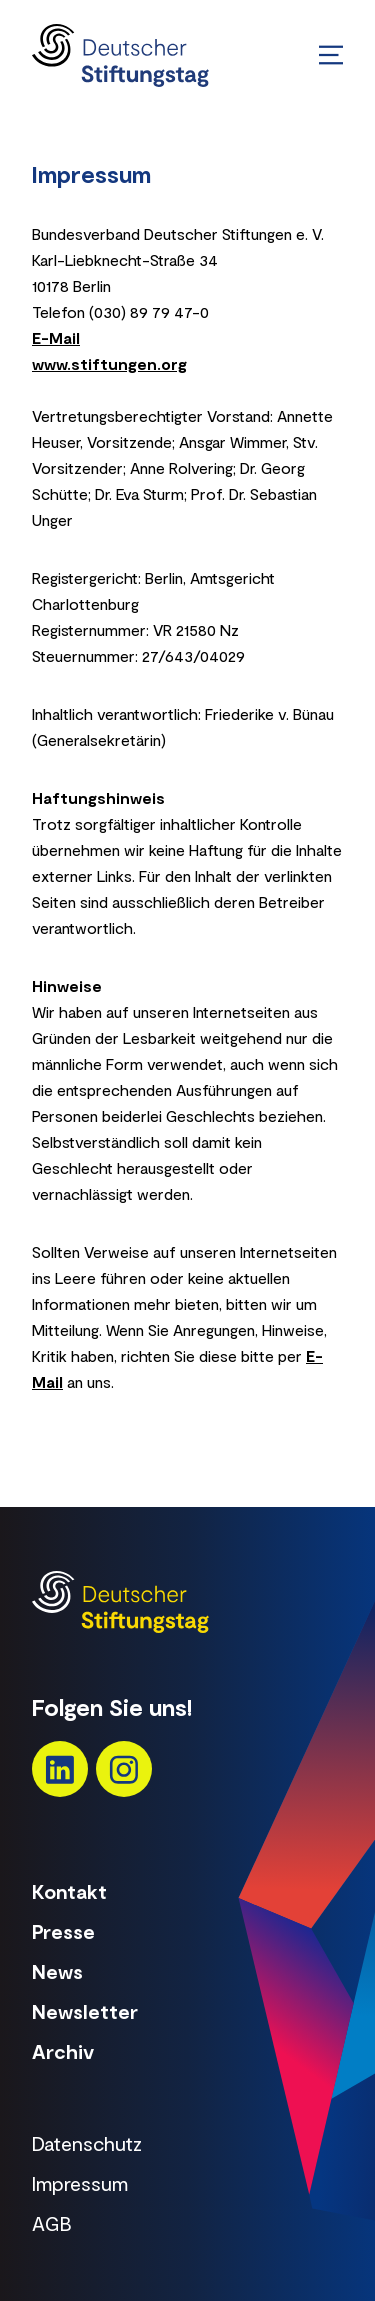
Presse (63, 1931)
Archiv (63, 2051)
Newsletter (85, 2011)
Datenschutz (87, 2143)
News (57, 1971)
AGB (52, 2223)
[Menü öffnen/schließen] (331, 55)
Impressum (80, 2183)
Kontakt (69, 1891)
